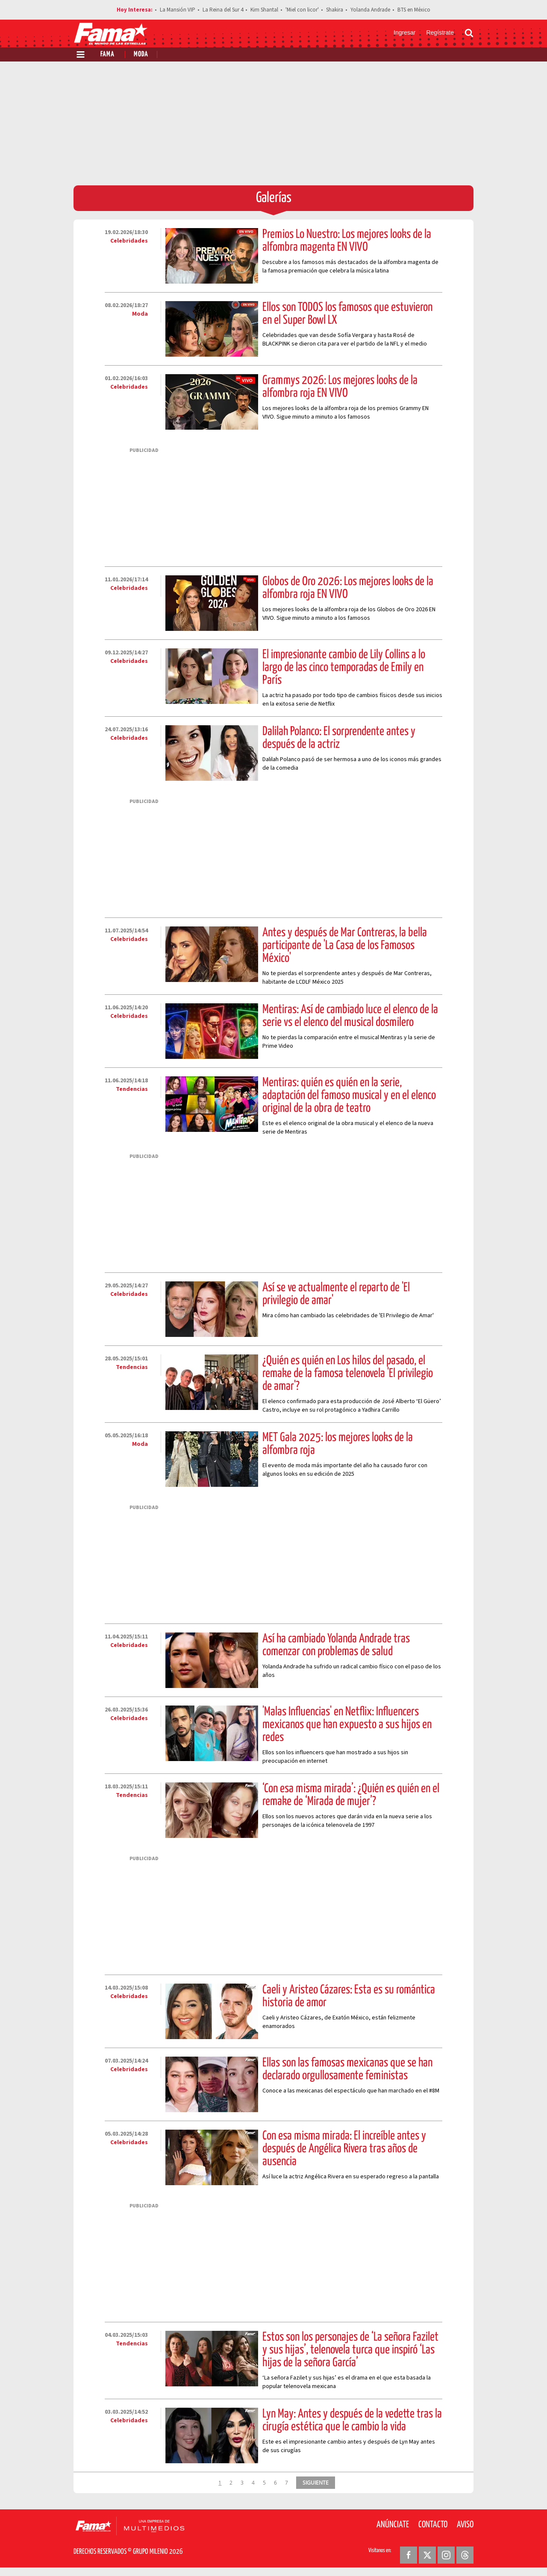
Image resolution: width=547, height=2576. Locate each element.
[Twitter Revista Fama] (427, 2555)
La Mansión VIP (177, 10)
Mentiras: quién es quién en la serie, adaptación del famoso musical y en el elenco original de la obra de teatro (349, 1095)
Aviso (465, 2524)
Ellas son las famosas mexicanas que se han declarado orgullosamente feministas (347, 2069)
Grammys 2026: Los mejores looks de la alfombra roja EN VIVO (340, 387)
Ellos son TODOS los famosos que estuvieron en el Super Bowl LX (347, 314)
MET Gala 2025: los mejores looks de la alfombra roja (337, 1444)
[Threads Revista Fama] (464, 2555)
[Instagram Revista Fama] (446, 2555)
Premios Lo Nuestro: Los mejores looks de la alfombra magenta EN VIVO (346, 241)
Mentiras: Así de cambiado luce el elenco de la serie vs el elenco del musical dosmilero (350, 1016)
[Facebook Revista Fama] (408, 2555)
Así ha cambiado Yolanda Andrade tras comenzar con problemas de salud (336, 1645)
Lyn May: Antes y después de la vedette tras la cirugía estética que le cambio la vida (352, 2420)
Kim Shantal (264, 10)
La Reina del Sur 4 (223, 10)
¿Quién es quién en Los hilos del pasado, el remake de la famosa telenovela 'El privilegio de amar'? (347, 1373)
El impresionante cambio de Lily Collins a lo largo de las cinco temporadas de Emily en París (343, 667)
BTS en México (413, 10)
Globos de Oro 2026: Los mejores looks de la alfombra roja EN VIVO (347, 588)
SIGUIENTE (316, 2482)
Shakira (334, 10)
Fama (107, 54)
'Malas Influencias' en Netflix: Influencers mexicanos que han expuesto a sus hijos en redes (347, 1725)
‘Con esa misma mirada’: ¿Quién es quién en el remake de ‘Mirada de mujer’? (350, 1795)
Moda (141, 54)
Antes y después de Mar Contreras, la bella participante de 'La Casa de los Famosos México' (344, 945)
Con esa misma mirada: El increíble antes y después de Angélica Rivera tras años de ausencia (344, 2149)
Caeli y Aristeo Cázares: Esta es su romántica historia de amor (348, 1996)
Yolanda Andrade (370, 10)
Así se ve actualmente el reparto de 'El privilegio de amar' (336, 1294)
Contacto (432, 2524)
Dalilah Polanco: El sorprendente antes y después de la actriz (338, 738)
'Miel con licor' (302, 10)
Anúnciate (392, 2524)
